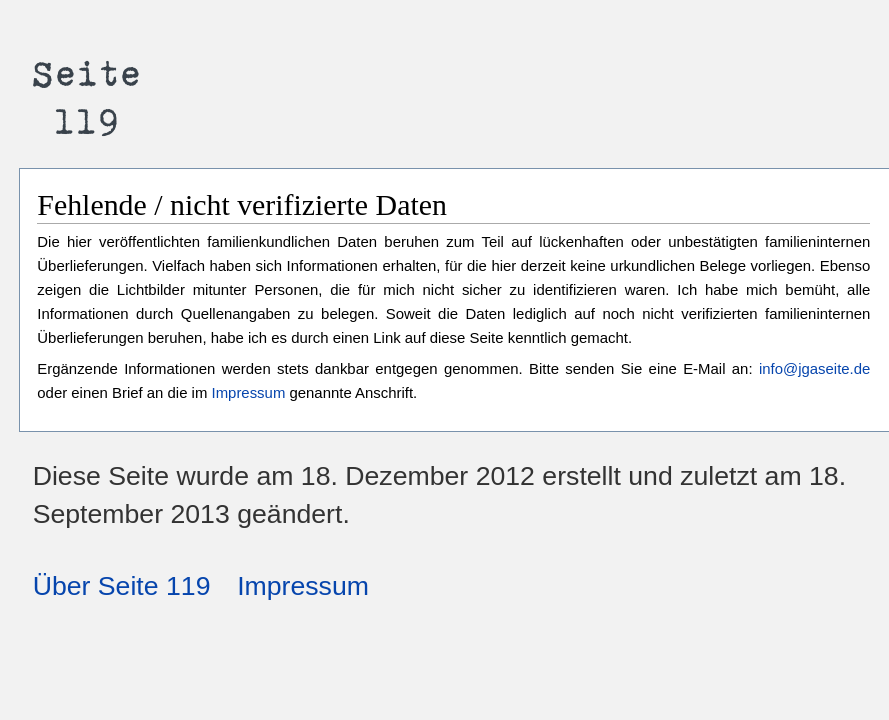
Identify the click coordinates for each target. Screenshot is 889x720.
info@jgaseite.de (814, 368)
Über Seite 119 (122, 586)
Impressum (249, 392)
